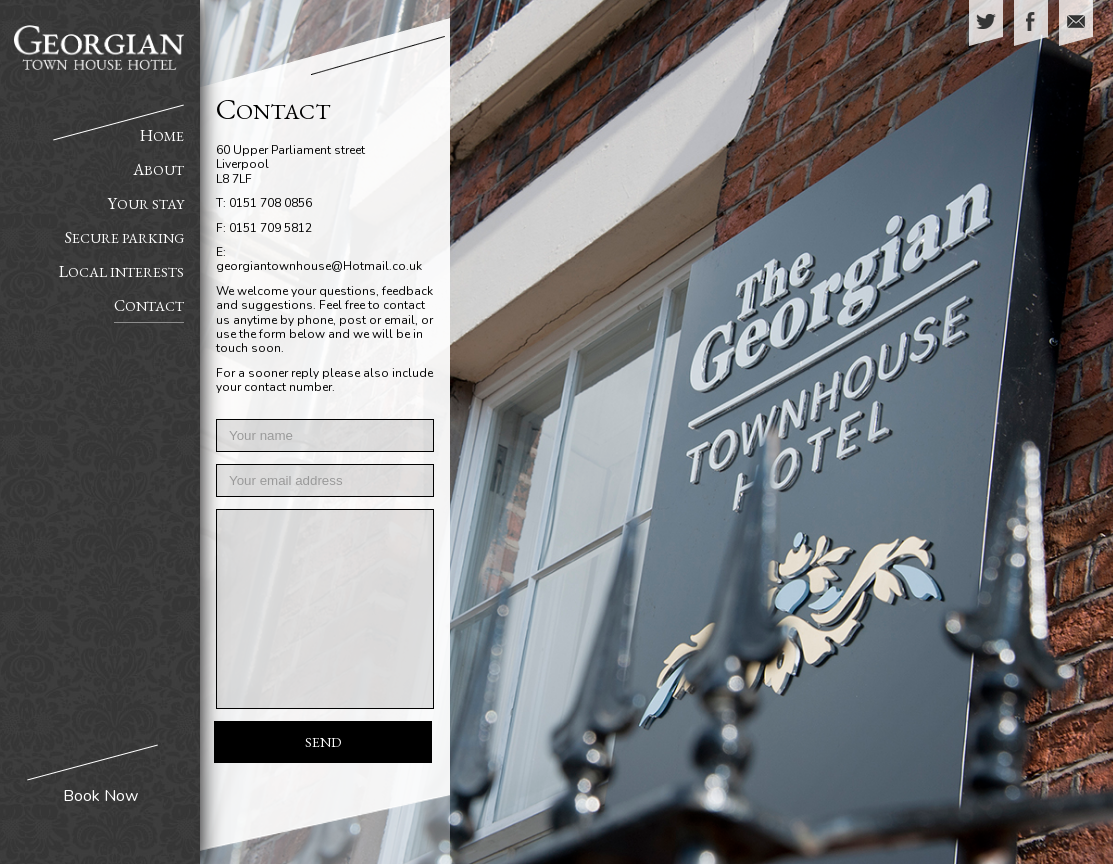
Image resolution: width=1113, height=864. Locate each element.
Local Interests (121, 271)
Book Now (100, 796)
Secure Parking (124, 237)
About (158, 169)
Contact (149, 305)
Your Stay (146, 203)
